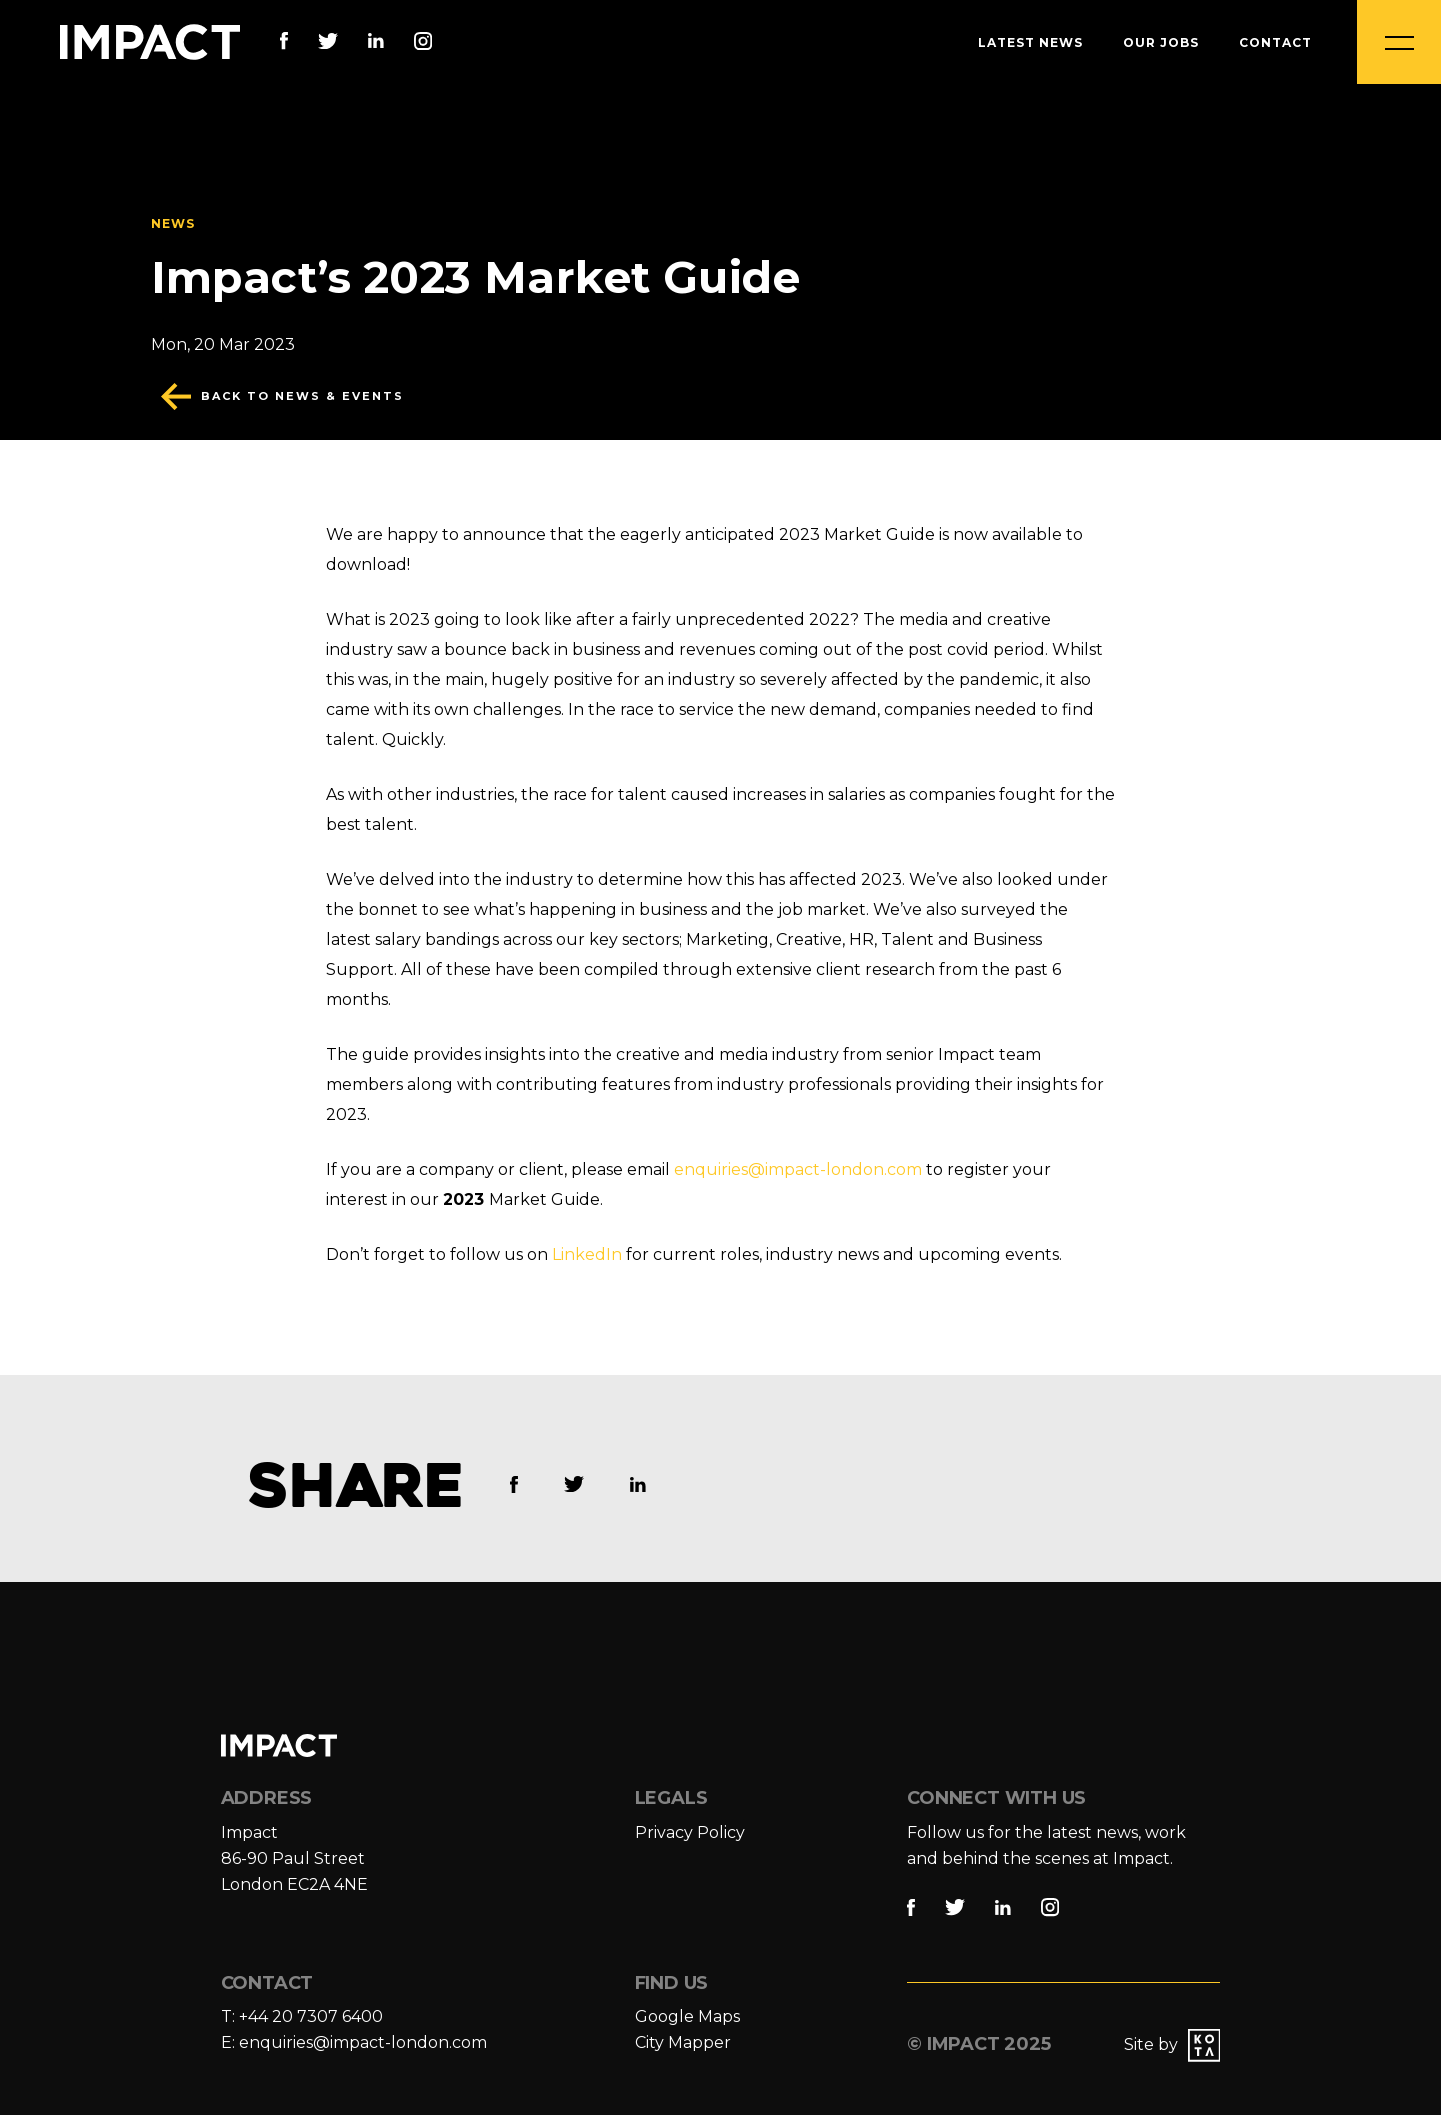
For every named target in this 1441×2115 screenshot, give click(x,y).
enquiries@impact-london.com (798, 1169)
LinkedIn (587, 1254)
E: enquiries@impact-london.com (354, 2042)
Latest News (1030, 42)
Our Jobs (1161, 42)
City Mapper (683, 2042)
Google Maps (687, 2016)
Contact (1275, 42)
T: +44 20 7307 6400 (302, 2016)
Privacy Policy (690, 1832)
